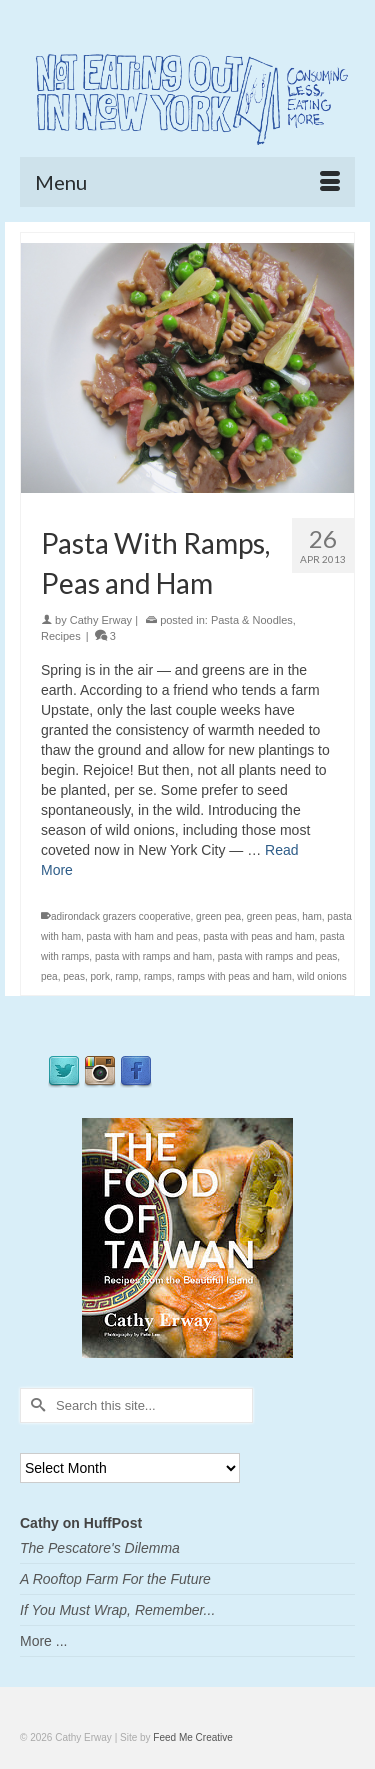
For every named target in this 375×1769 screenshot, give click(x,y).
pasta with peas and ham (258, 936)
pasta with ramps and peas (278, 956)
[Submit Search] (35, 1405)
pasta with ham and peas (142, 936)
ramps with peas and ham (234, 976)
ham (311, 916)
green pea (218, 916)
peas (74, 976)
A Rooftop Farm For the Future (115, 1579)
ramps (158, 976)
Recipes (61, 636)
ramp (127, 976)
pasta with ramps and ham (153, 956)
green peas (272, 916)
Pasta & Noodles (252, 620)
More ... (43, 1641)
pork (100, 976)
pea (49, 976)
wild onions (321, 976)
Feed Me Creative (192, 1737)
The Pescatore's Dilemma (100, 1548)
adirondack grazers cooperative (121, 916)
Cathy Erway (101, 620)
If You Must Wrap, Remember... (117, 1610)
